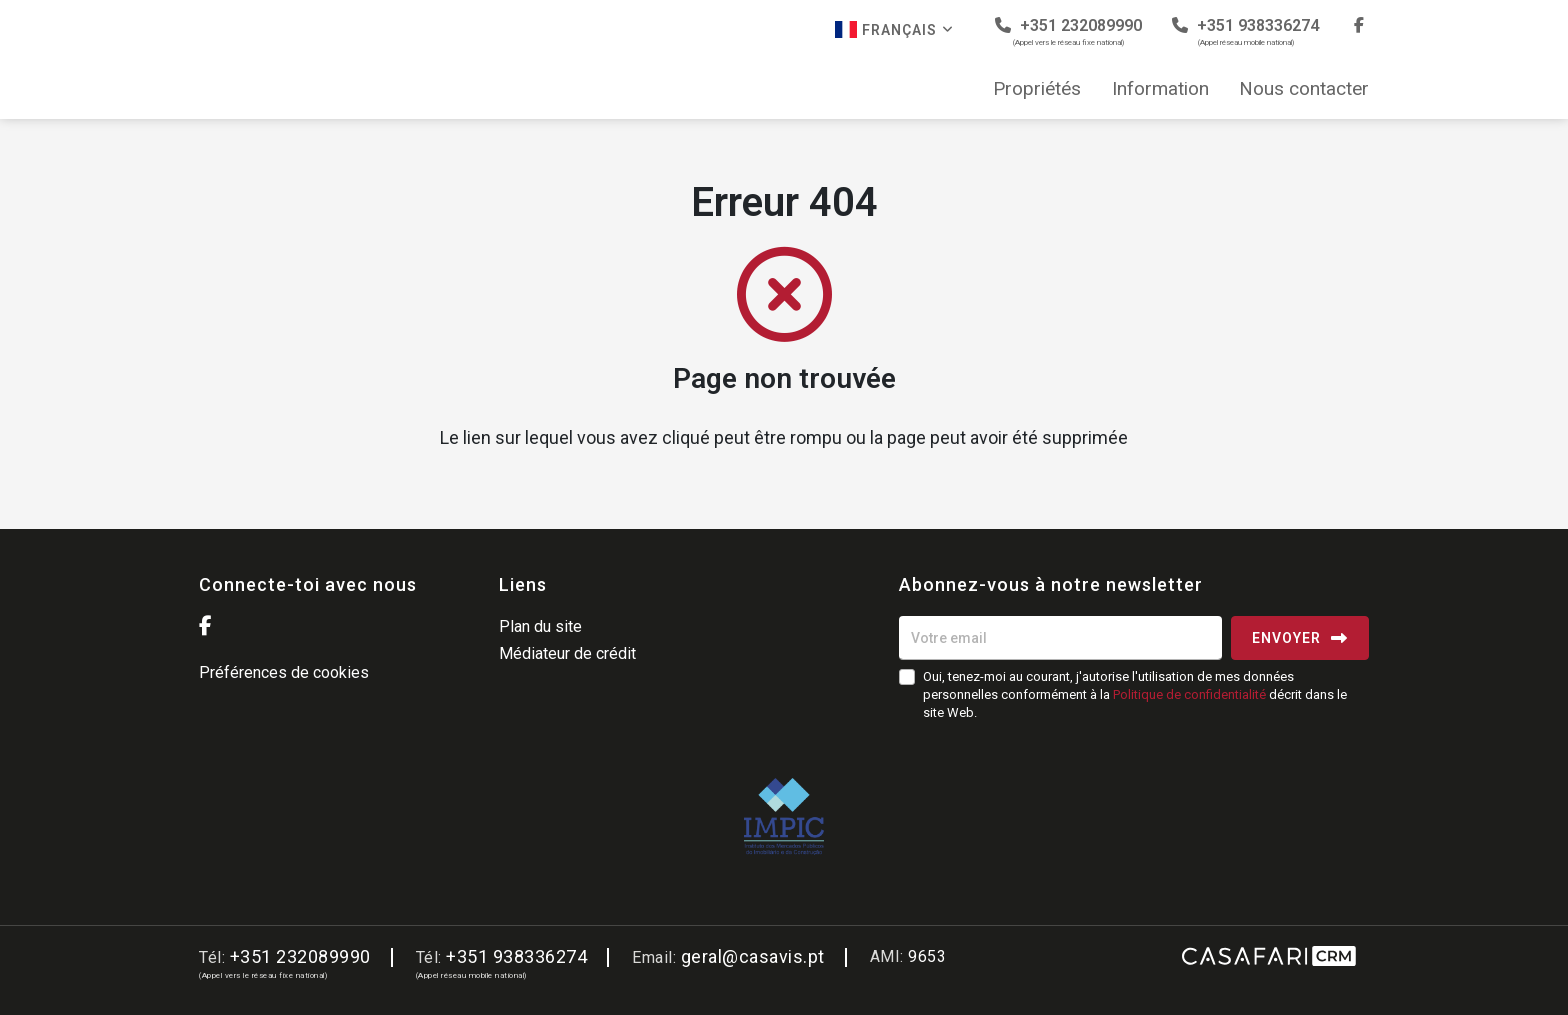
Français (894, 29)
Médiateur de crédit (567, 653)
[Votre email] (1060, 638)
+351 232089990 (1068, 31)
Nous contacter (1304, 89)
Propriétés (1037, 89)
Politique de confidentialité (1189, 694)
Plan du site (540, 626)
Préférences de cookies (284, 672)
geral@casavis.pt (753, 956)
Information (1160, 89)
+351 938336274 (1245, 31)
